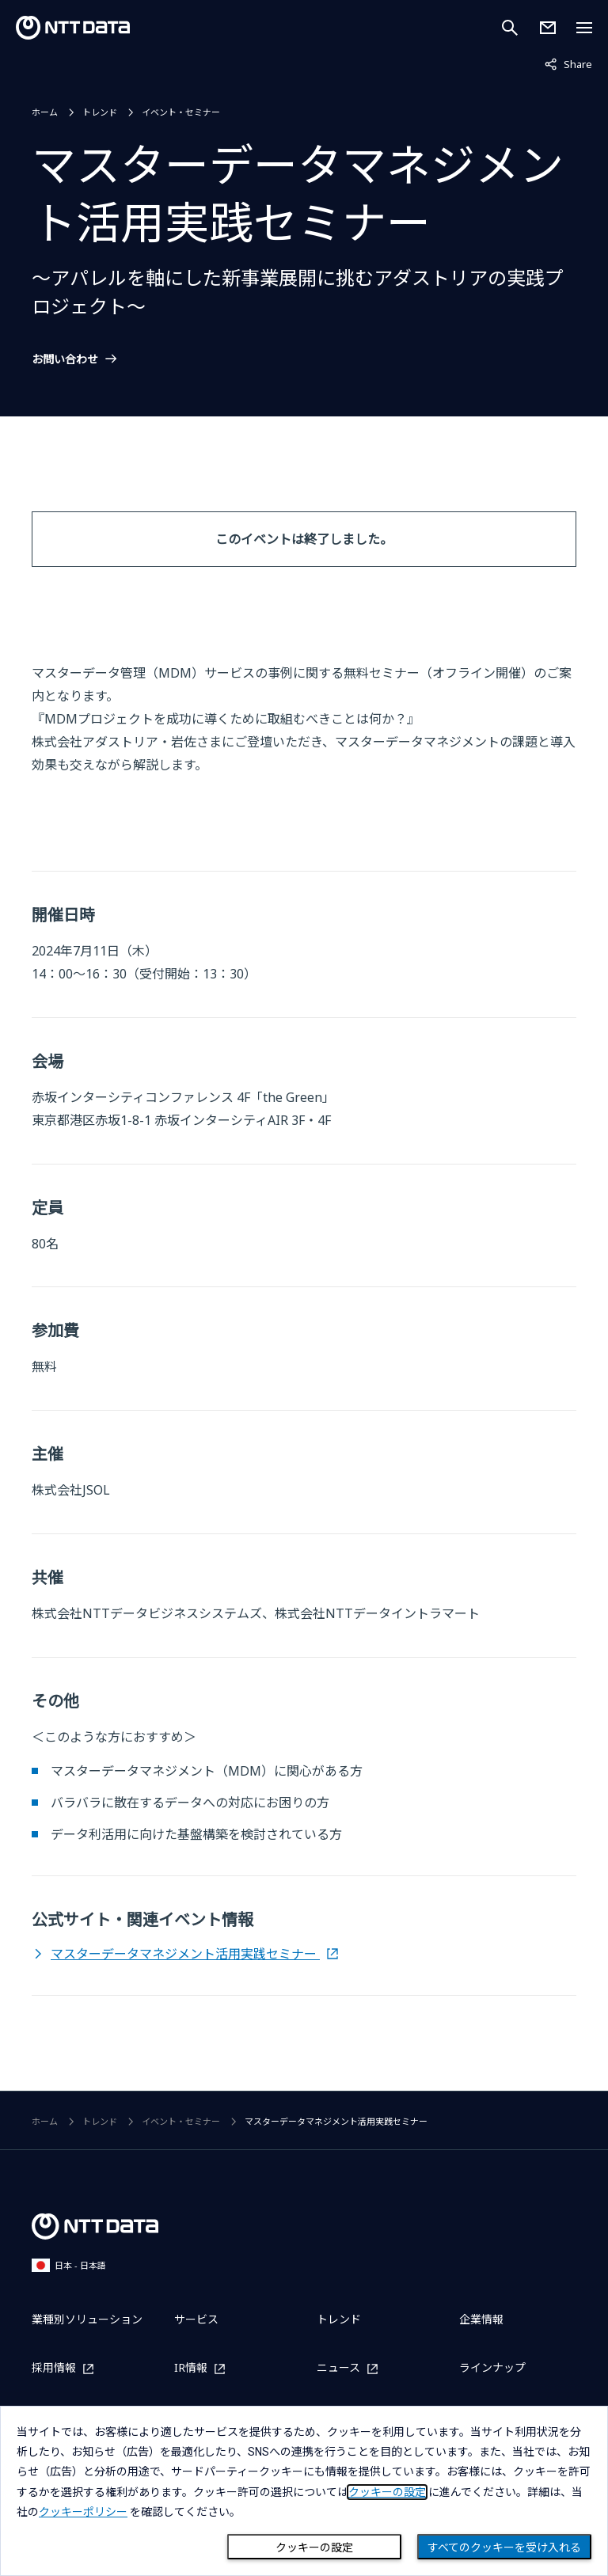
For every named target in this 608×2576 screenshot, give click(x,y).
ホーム (45, 112)
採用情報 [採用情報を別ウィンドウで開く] (54, 2368)
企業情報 (481, 2319)
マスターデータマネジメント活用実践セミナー (185, 1953)
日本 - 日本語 (69, 2265)
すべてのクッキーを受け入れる (504, 2547)
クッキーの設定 (314, 2547)
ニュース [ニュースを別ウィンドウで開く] (338, 2368)
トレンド (99, 112)
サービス (196, 2319)
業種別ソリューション (87, 2319)
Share (568, 63)
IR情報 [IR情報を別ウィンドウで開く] (190, 2368)
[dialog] (304, 2491)
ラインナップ (492, 2367)
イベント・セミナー (181, 112)
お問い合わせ (65, 359)
